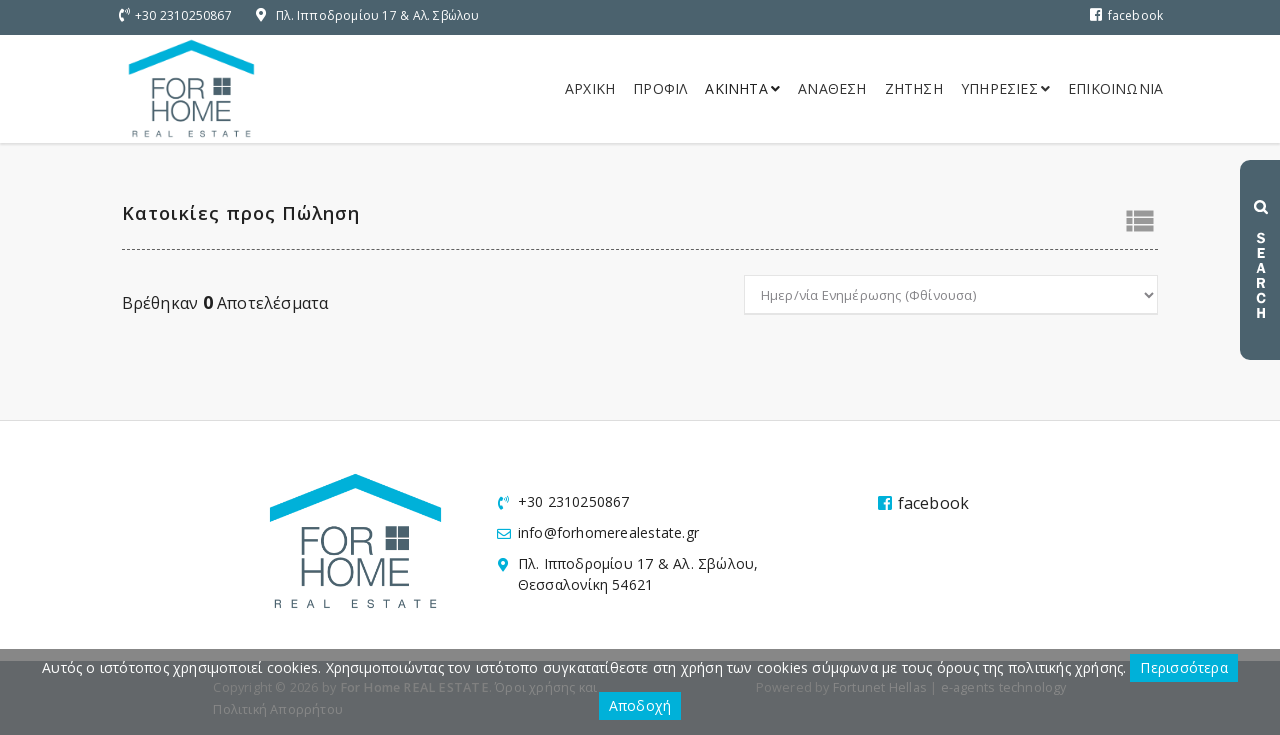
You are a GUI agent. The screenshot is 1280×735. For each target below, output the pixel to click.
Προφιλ (660, 88)
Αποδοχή (640, 705)
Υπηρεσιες (1005, 88)
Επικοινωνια (1115, 88)
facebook (1126, 15)
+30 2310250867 (183, 15)
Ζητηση (914, 88)
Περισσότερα (1183, 667)
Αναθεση (832, 88)
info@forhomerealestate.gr (608, 532)
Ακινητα (742, 88)
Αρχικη (590, 88)
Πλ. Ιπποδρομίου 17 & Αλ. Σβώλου (378, 15)
